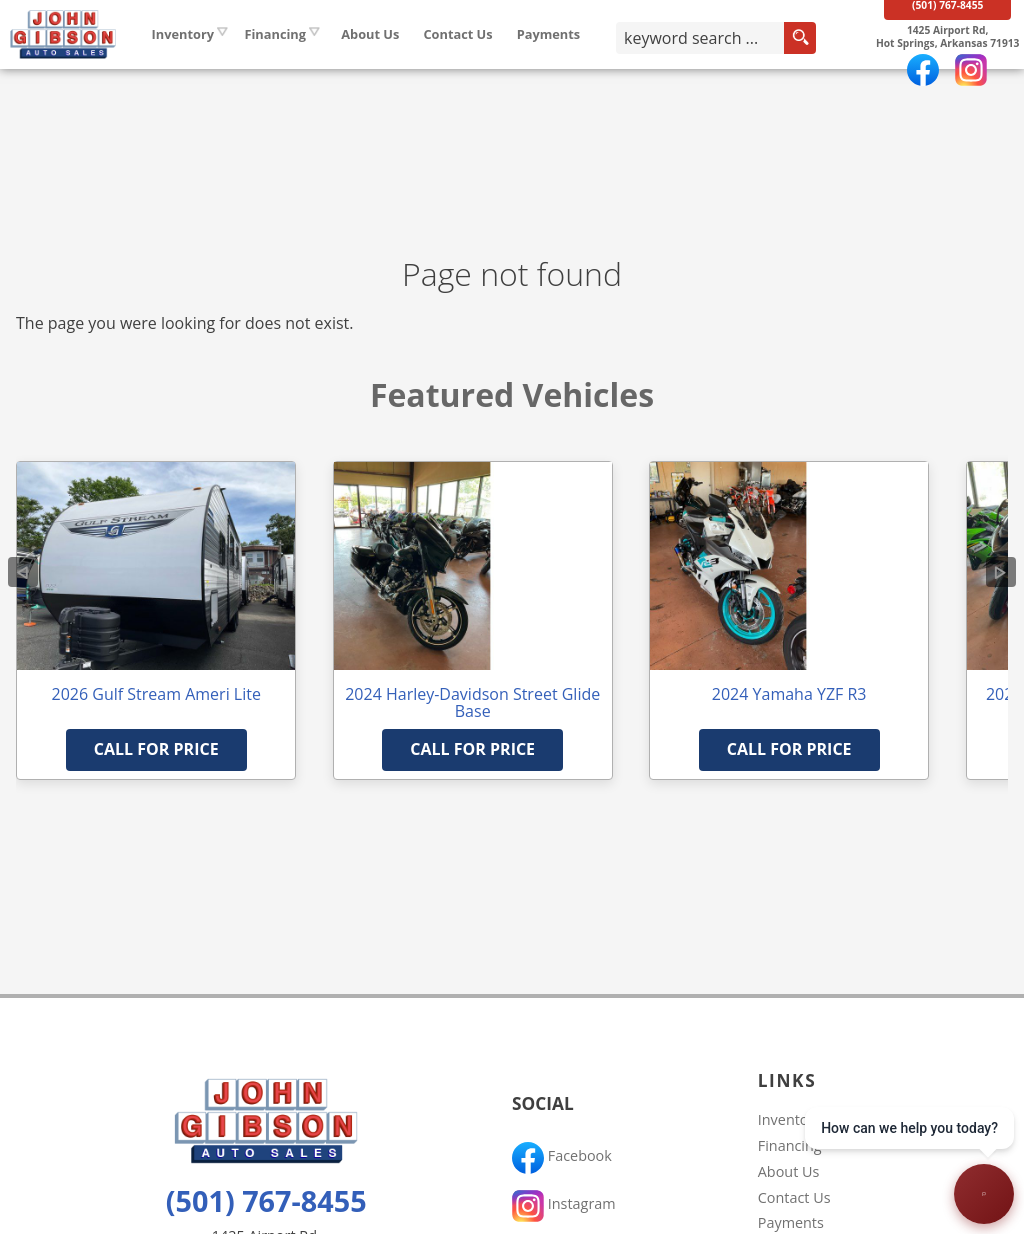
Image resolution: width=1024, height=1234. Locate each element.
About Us (789, 1171)
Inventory (234, 59)
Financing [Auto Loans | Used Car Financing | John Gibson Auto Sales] (326, 59)
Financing (790, 1145)
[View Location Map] (937, 63)
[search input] (720, 64)
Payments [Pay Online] (600, 59)
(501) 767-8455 (266, 1200)
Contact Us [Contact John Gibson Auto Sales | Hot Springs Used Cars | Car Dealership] (508, 59)
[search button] (813, 64)
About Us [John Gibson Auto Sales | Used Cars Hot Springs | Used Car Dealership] (421, 59)
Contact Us (794, 1197)
